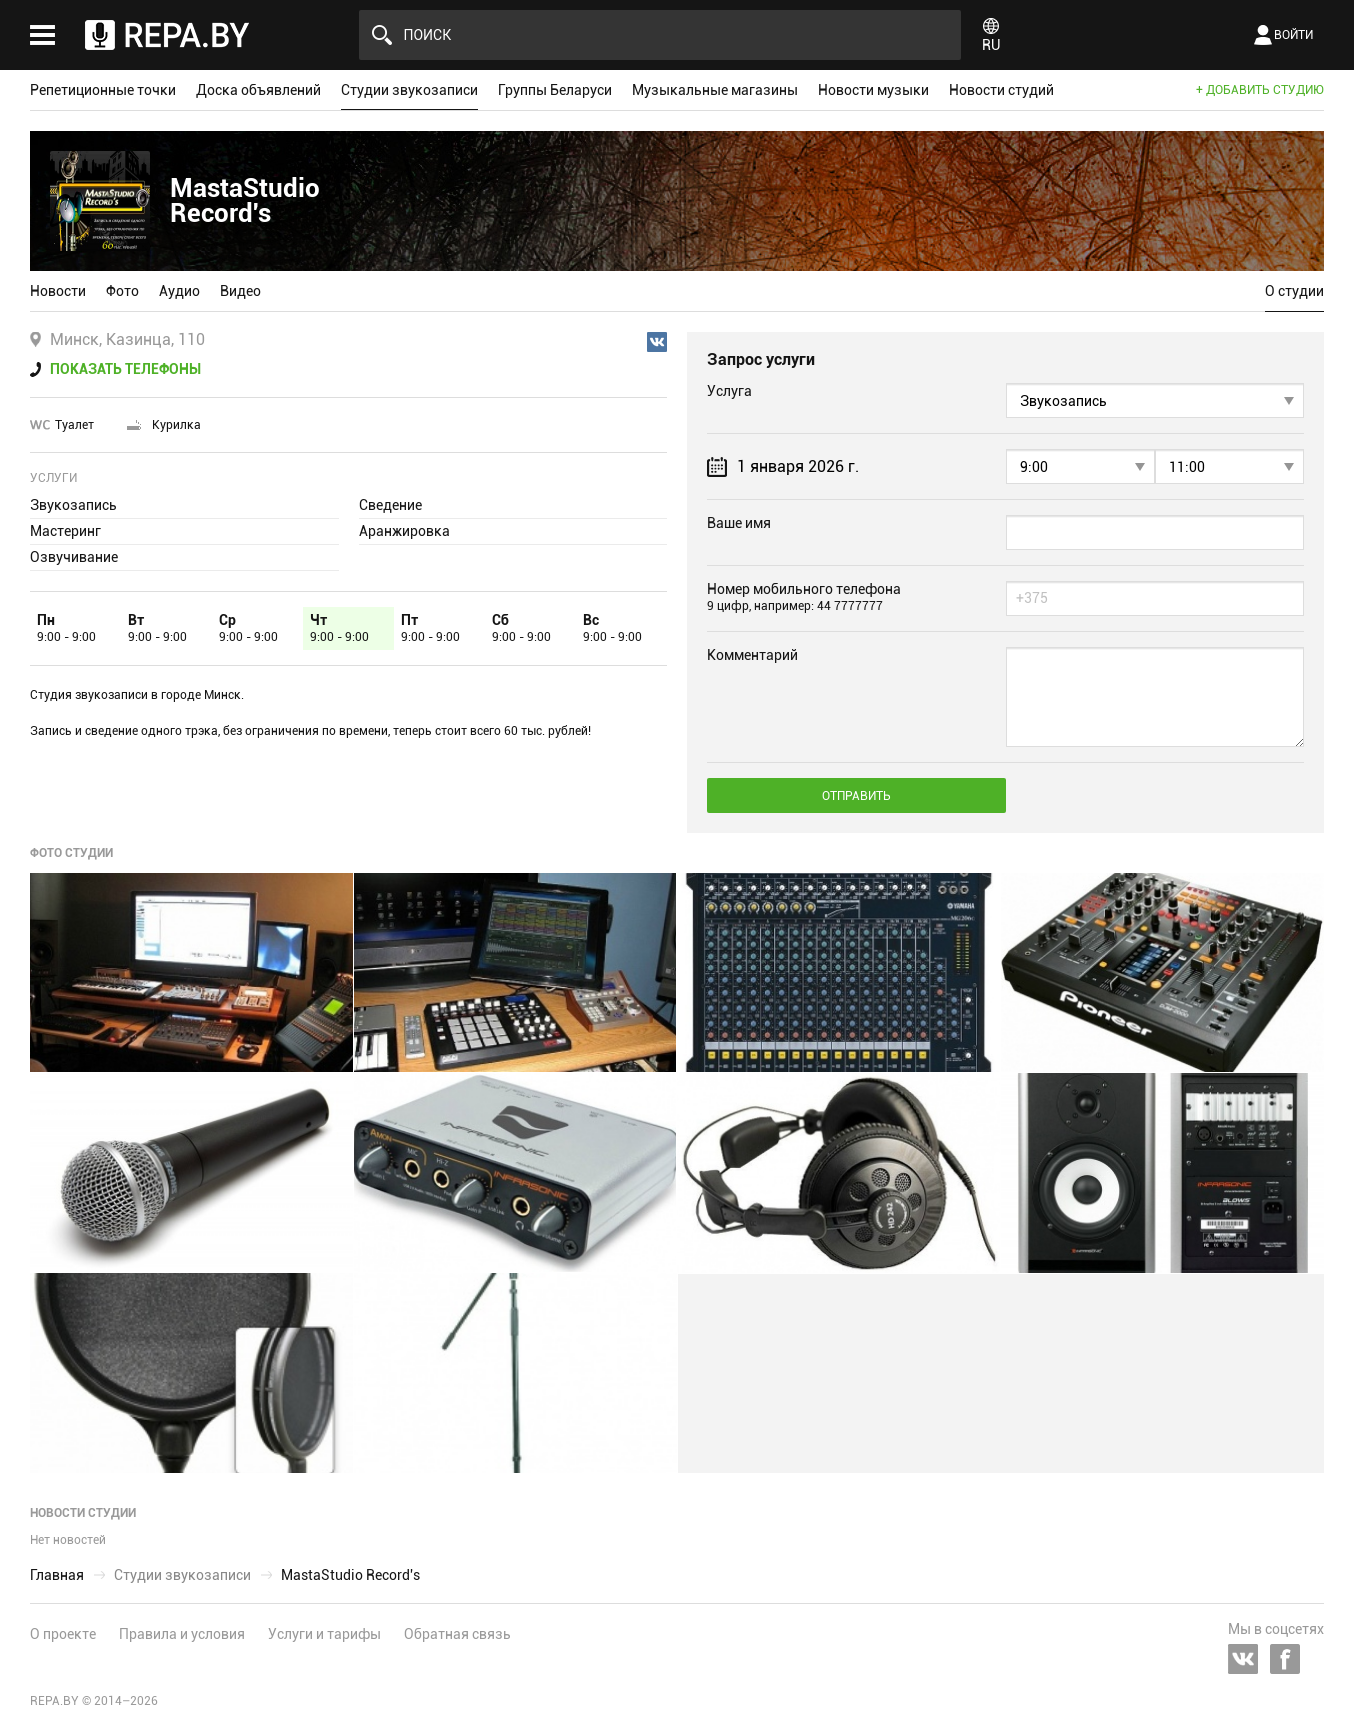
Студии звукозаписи (409, 90)
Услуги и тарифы (324, 1634)
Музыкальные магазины (715, 90)
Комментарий (752, 655)
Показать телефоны (125, 369)
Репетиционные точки (103, 90)
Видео (240, 291)
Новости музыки (873, 90)
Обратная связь (457, 1634)
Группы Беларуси (555, 90)
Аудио (179, 291)
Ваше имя (739, 523)
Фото (122, 291)
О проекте (63, 1634)
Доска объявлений (258, 90)
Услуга (729, 391)
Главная (57, 1575)
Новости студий (1001, 90)
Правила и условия (182, 1634)
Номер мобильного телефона (804, 597)
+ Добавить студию (1260, 90)
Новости (58, 291)
